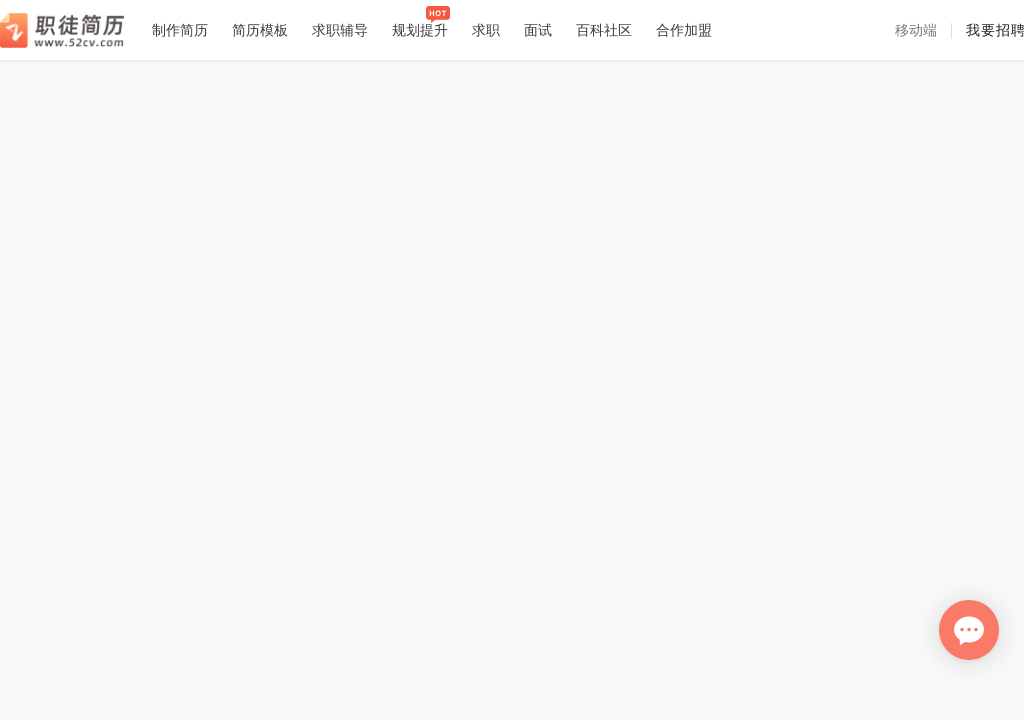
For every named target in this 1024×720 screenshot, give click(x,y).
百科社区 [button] (604, 30)
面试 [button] (538, 30)
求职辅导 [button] (340, 30)
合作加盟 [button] (684, 30)
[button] (916, 30)
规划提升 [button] (420, 30)
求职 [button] (486, 30)
